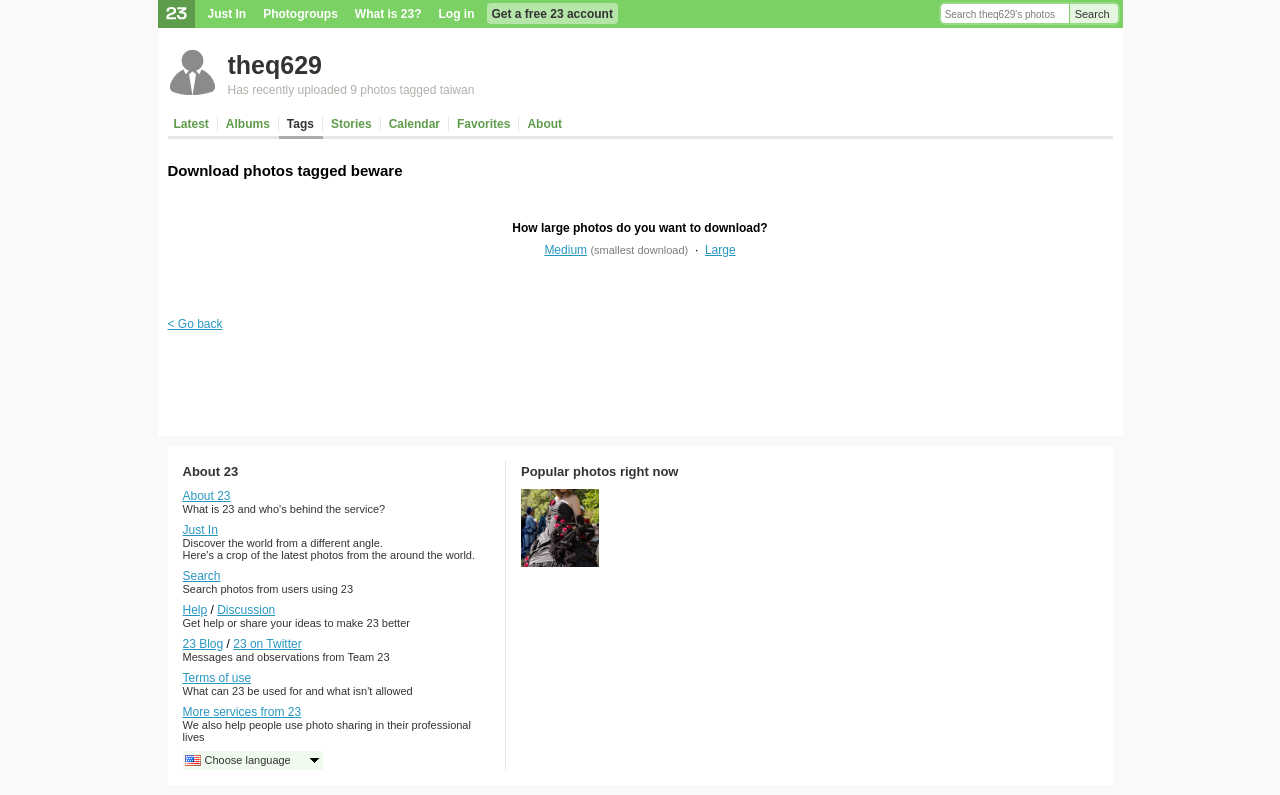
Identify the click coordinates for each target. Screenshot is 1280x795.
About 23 (207, 496)
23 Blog (203, 644)
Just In (227, 14)
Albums (248, 124)
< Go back (195, 324)
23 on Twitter (267, 644)
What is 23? (388, 14)
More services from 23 (242, 712)
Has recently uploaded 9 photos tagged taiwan (351, 90)
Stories (351, 124)
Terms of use (217, 678)
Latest (191, 124)
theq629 (275, 65)
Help (195, 610)
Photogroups (300, 14)
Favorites (483, 124)
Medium (565, 250)
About (544, 124)
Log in (457, 14)
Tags (300, 124)
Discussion (246, 610)
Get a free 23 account (552, 14)
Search (1092, 14)
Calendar (414, 124)
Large (720, 250)
